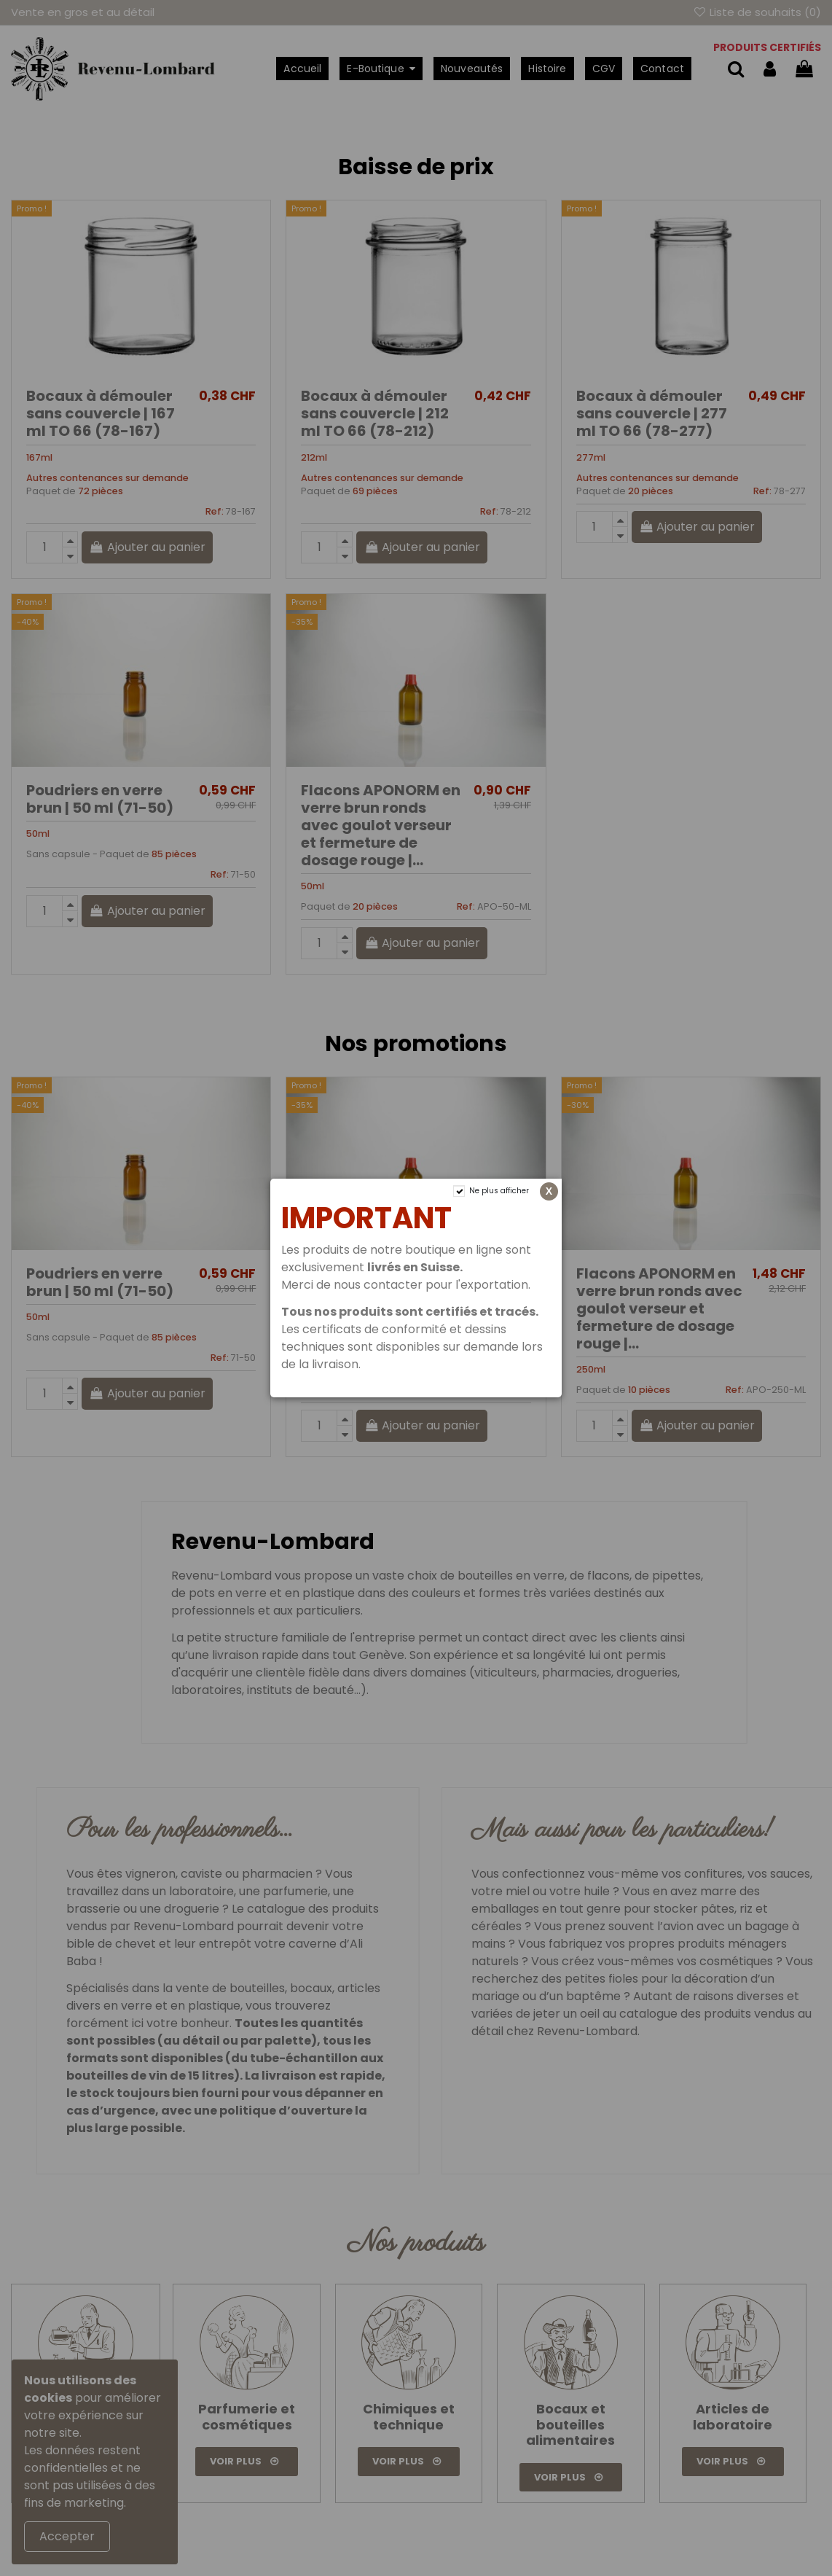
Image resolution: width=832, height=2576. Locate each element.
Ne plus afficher (499, 1190)
